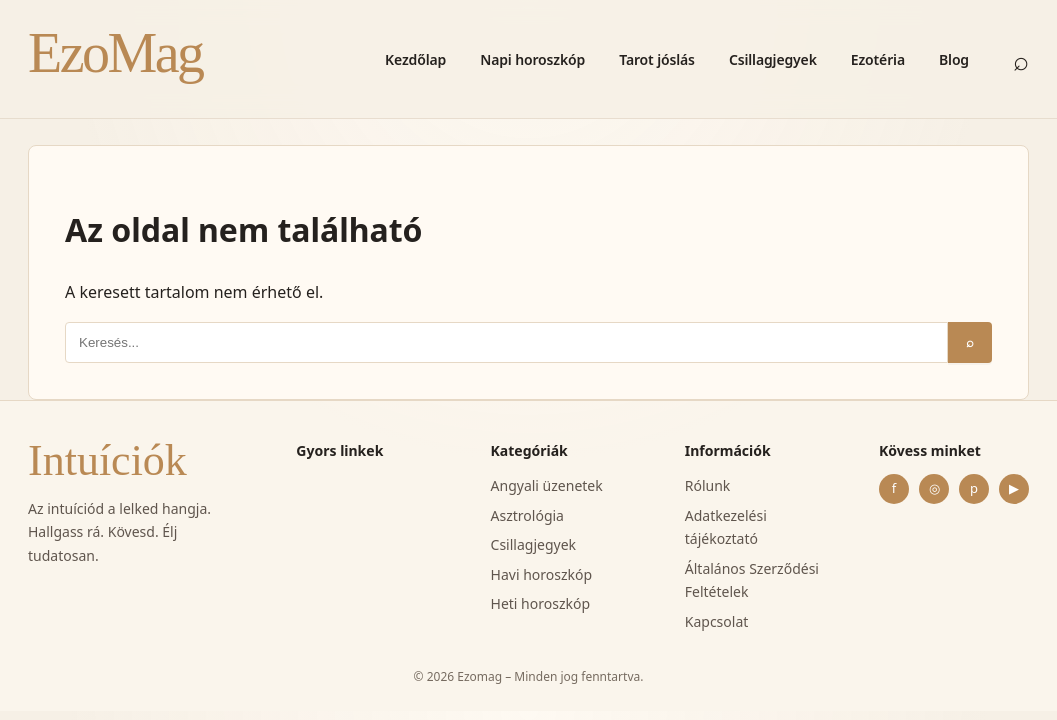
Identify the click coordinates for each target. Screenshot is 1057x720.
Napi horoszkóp (532, 59)
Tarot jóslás (657, 59)
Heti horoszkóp (541, 603)
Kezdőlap (415, 59)
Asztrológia (527, 515)
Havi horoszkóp (542, 574)
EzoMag (115, 53)
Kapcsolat (717, 621)
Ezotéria (878, 59)
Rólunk (708, 485)
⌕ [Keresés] (1021, 59)
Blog (954, 59)
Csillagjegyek (773, 59)
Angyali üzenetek (547, 485)
